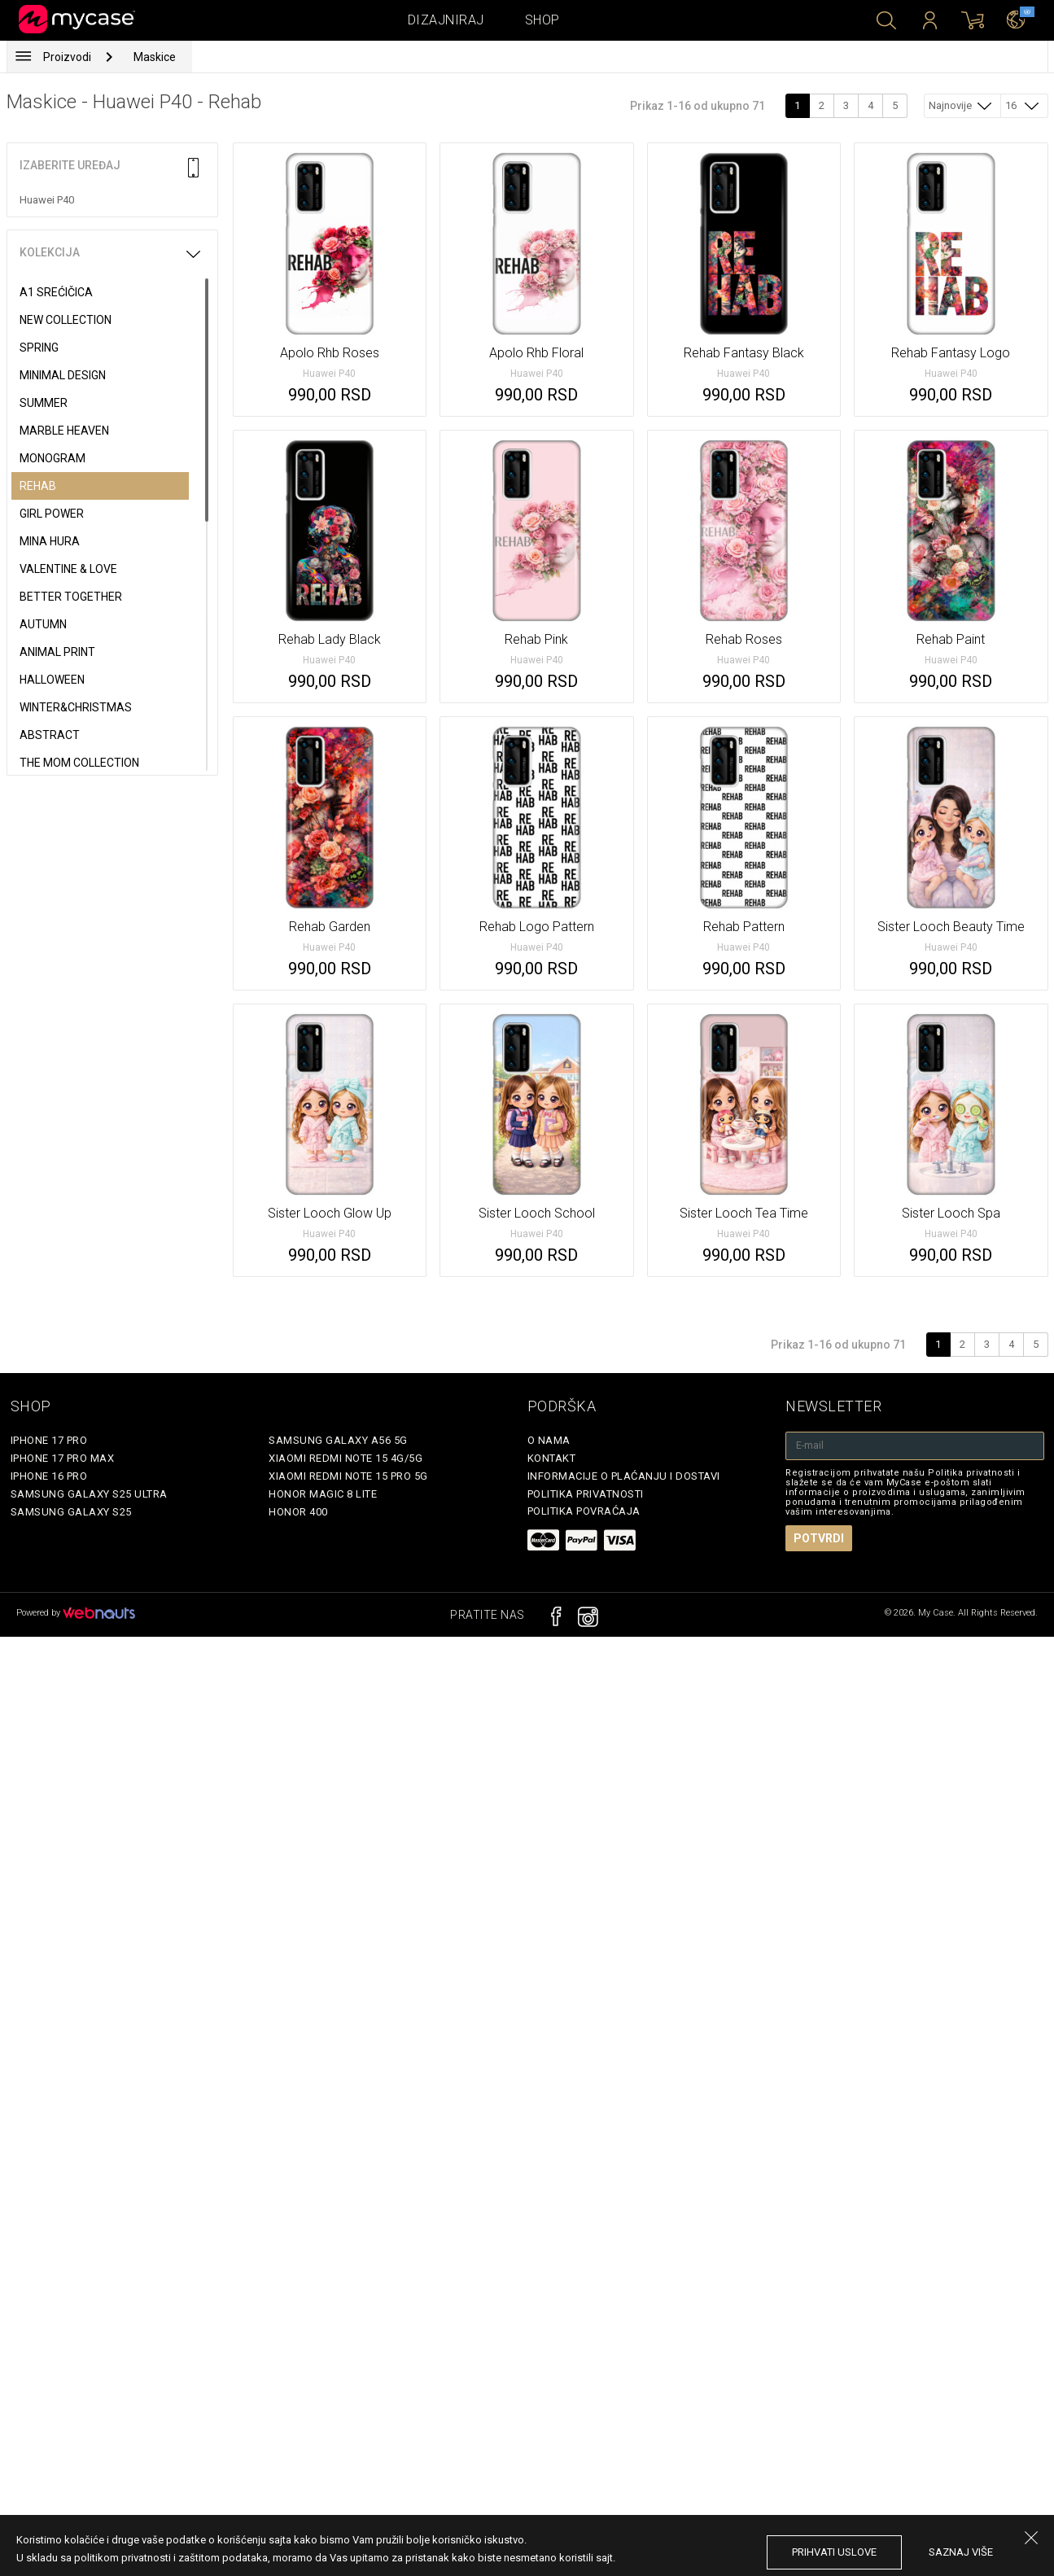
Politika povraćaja (584, 1511)
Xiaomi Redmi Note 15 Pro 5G (348, 1476)
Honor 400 (298, 1512)
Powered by (75, 1612)
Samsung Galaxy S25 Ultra (89, 1494)
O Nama (549, 1440)
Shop (542, 20)
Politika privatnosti (585, 1494)
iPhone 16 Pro (49, 1476)
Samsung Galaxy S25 (71, 1512)
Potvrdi (819, 1538)
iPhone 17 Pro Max (63, 1458)
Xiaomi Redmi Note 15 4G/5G (345, 1458)
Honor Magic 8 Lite (323, 1494)
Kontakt (551, 1458)
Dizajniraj (446, 20)
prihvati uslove (834, 2552)
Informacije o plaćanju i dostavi (623, 1476)
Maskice (154, 56)
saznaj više (961, 2552)
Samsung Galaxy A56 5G (338, 1440)
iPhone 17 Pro (49, 1440)
